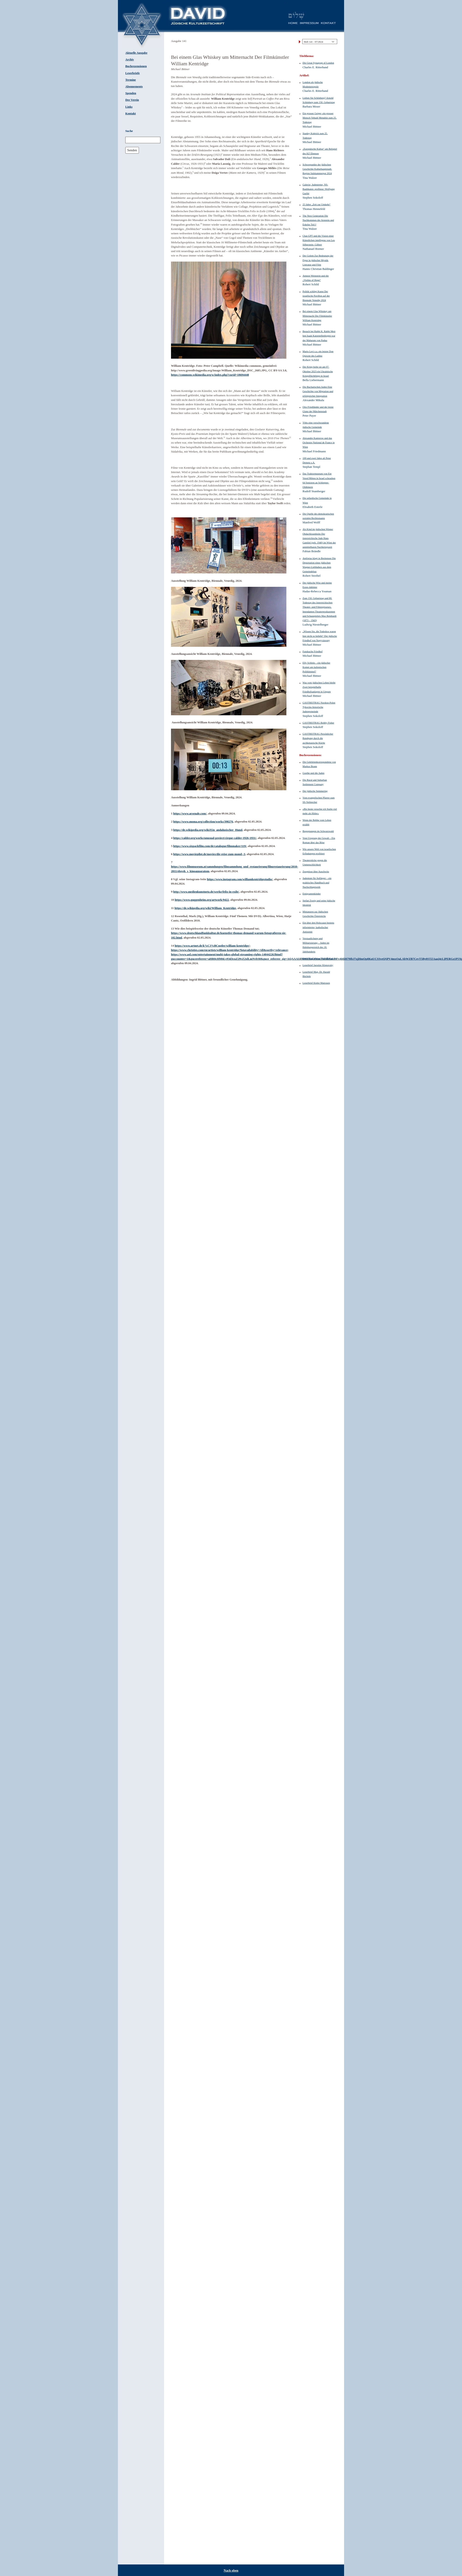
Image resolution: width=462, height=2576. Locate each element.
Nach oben (231, 2570)
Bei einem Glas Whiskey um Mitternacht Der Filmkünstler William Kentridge (317, 315)
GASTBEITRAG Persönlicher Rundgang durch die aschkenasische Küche (318, 738)
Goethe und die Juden (313, 773)
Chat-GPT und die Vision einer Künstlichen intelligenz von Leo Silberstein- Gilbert (319, 240)
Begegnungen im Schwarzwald (318, 831)
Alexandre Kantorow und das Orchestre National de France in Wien (319, 442)
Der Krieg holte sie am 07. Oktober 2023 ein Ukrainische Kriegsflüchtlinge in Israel (318, 371)
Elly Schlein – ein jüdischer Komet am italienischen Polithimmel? (316, 667)
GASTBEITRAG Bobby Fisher (318, 722)
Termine (130, 79)
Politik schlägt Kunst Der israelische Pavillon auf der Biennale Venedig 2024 (316, 295)
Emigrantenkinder (312, 893)
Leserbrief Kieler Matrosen (316, 982)
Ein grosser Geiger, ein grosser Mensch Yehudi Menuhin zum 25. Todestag (319, 117)
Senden (132, 150)
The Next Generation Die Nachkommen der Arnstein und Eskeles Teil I (318, 220)
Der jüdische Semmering (315, 791)
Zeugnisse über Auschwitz (316, 871)
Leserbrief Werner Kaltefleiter (318, 958)
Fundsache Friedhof (313, 651)
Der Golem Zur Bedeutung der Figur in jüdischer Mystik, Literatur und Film (318, 260)
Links (128, 106)
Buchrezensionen (136, 66)
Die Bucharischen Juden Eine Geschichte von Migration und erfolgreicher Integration (318, 391)
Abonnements (134, 86)
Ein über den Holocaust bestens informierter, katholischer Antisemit (318, 927)
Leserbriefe (132, 73)
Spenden (130, 93)
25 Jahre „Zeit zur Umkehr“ (316, 204)
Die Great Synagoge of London (318, 62)
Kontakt (130, 113)
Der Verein (132, 99)
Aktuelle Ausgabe (136, 52)
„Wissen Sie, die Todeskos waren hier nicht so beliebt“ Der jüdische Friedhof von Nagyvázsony (320, 635)
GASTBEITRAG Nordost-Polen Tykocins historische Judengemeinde (319, 707)
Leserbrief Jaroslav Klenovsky (318, 965)
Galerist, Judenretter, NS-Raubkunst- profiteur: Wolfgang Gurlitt (319, 189)
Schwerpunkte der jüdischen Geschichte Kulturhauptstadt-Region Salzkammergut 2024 (317, 169)
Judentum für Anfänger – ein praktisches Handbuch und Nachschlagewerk (317, 882)
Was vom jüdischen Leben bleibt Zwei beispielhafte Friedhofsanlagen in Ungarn (319, 687)
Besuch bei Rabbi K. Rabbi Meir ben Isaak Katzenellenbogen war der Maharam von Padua (319, 335)
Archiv (129, 59)
